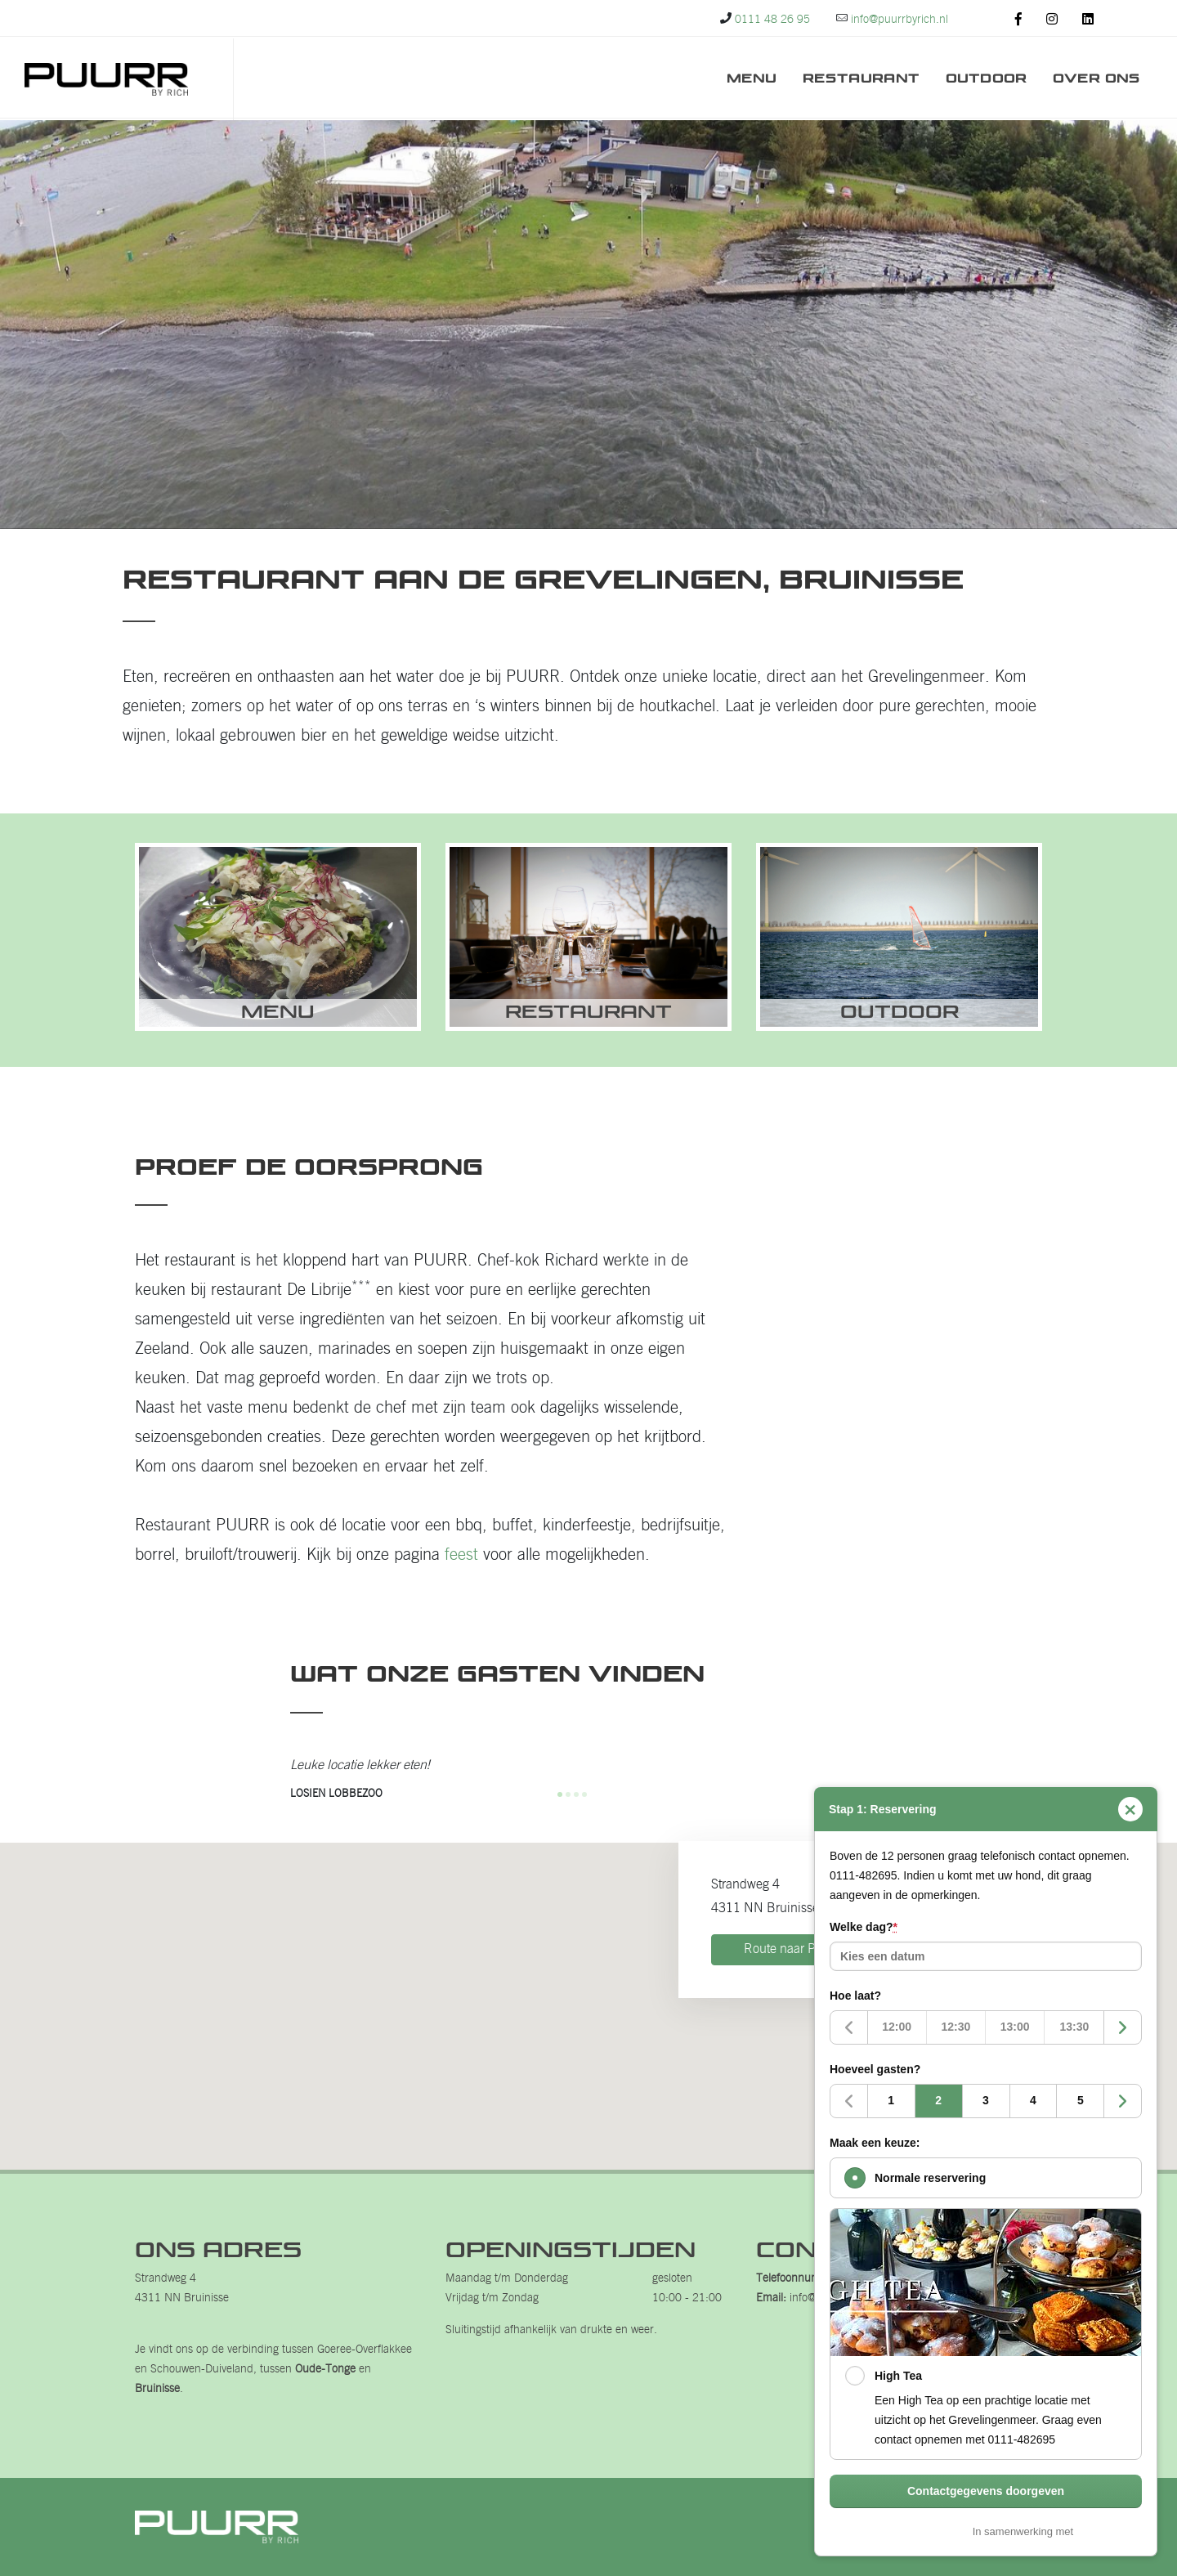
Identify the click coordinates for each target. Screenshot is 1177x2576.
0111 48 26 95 (772, 20)
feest (461, 1555)
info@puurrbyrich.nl (899, 20)
